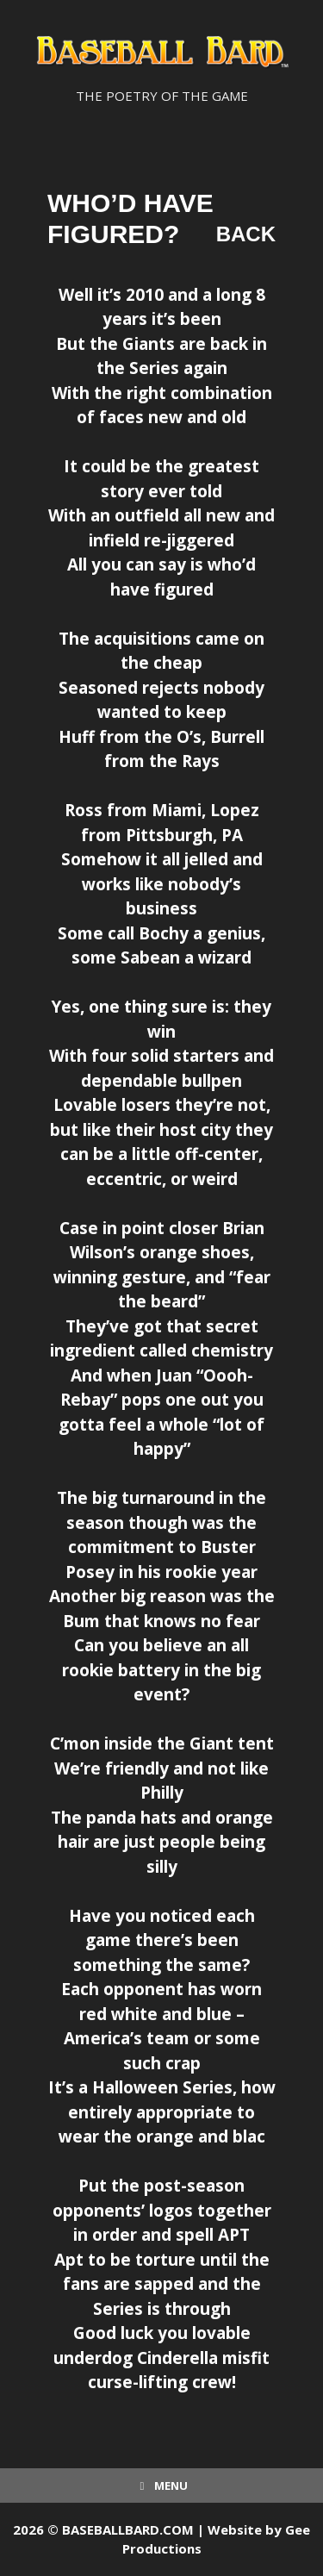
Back (246, 234)
